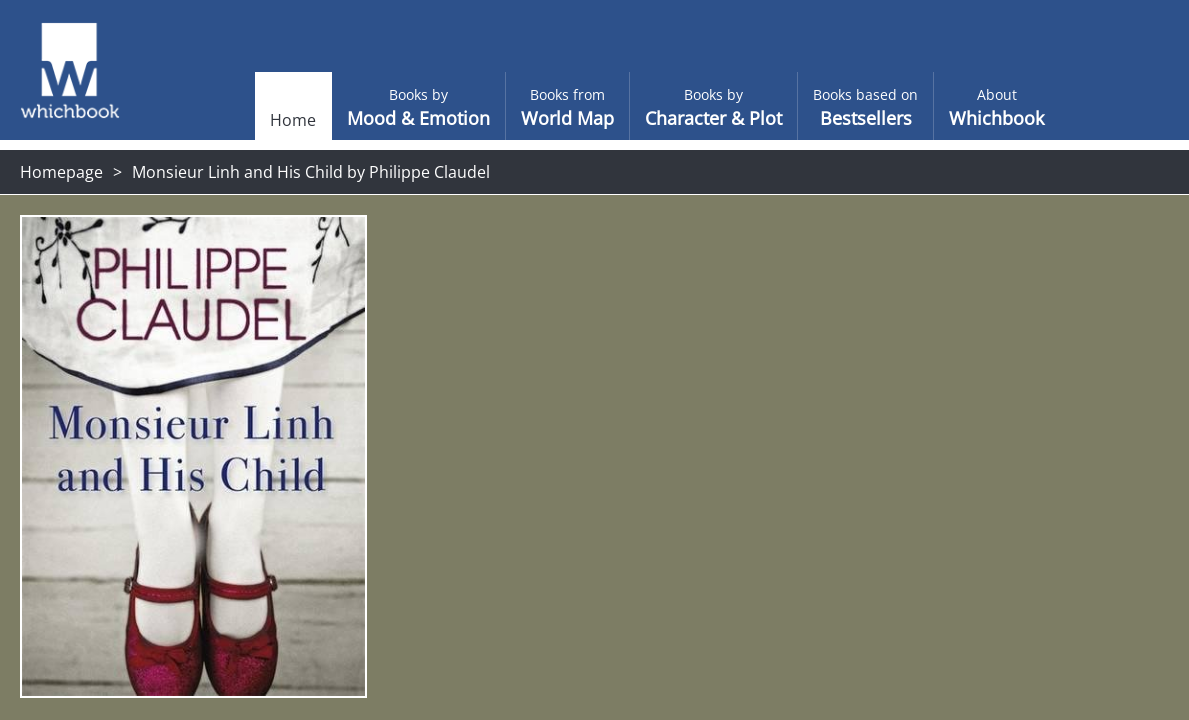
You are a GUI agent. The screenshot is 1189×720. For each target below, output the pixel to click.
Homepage (61, 172)
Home (253, 120)
